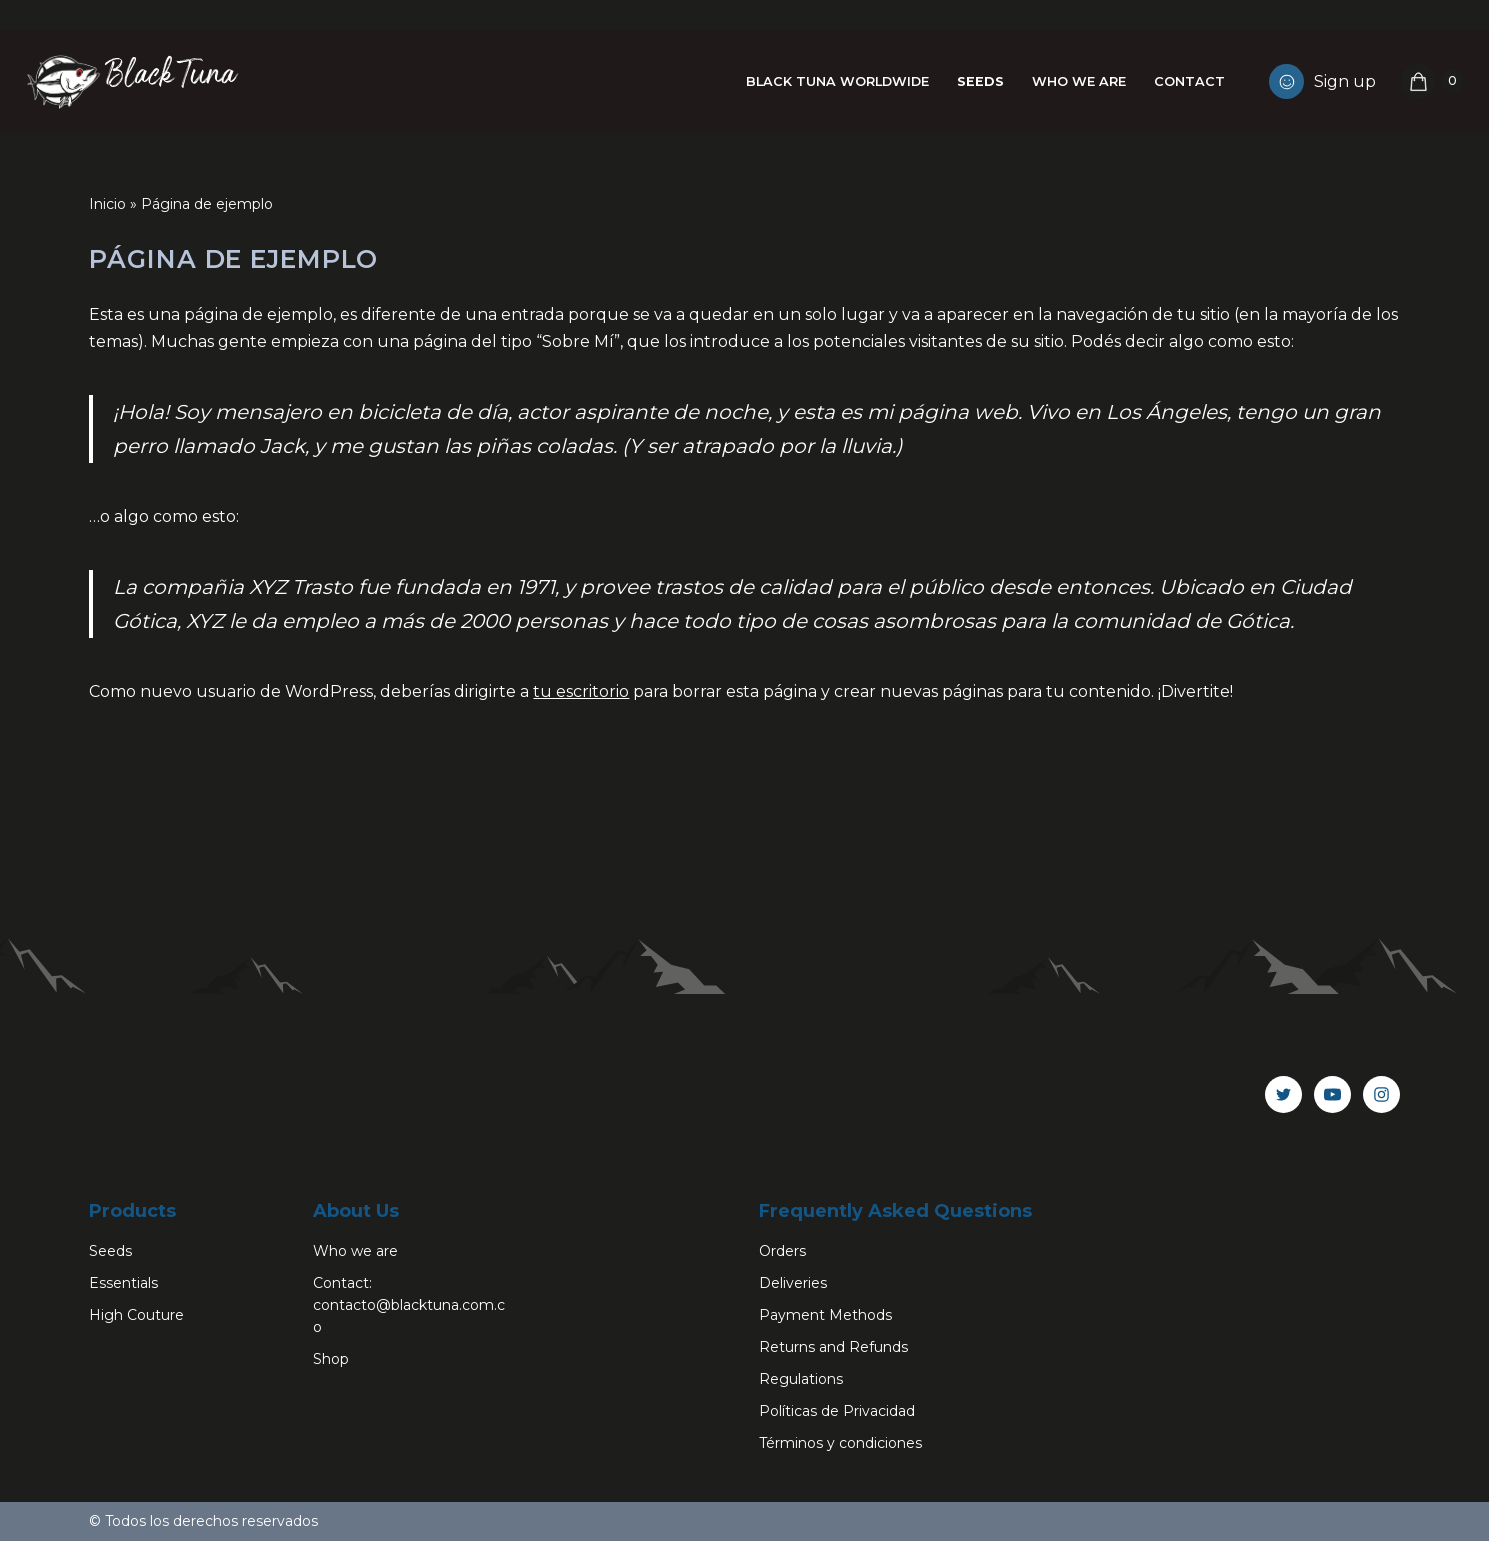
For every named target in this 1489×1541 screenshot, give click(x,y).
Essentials (123, 1283)
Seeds (980, 81)
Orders (782, 1251)
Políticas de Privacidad (837, 1411)
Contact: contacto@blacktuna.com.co (409, 1305)
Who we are (1079, 81)
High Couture (136, 1315)
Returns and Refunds (833, 1347)
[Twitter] (1283, 1094)
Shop (331, 1359)
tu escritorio (581, 691)
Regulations (801, 1379)
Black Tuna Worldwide (837, 81)
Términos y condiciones (840, 1443)
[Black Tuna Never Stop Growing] (130, 81)
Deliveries (793, 1283)
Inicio (107, 204)
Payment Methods (825, 1315)
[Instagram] (1381, 1094)
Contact (1189, 81)
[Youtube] (1332, 1094)
